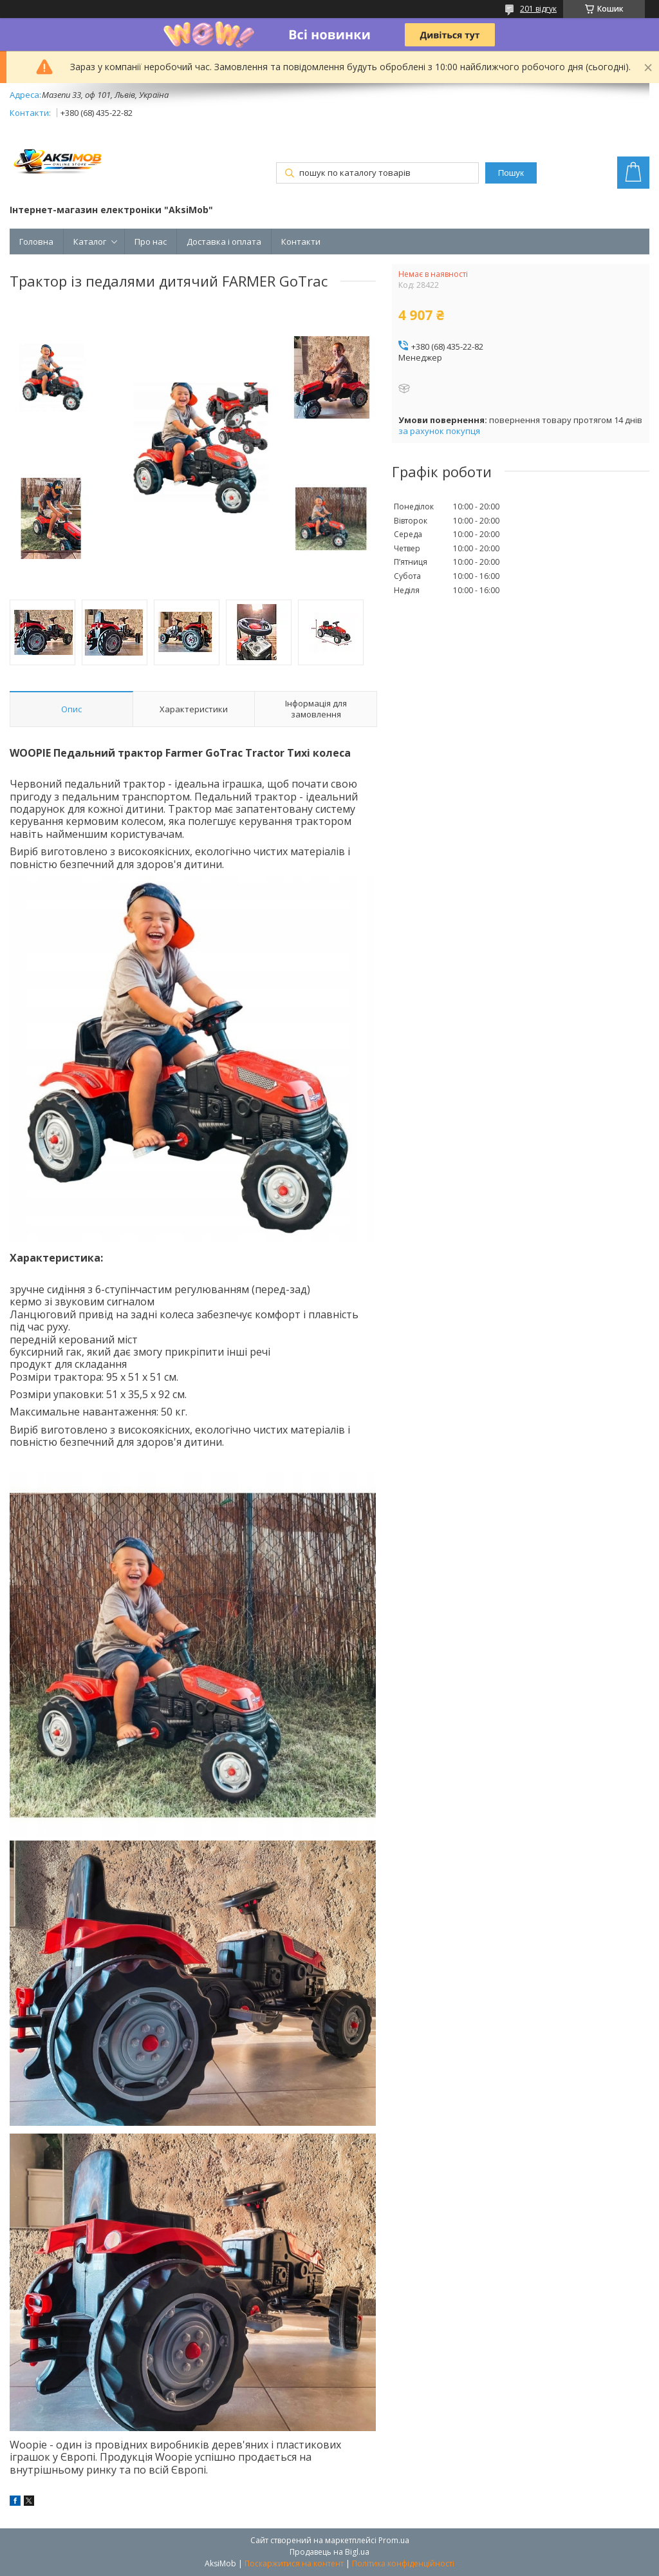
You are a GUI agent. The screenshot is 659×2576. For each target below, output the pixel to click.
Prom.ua (393, 2540)
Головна (36, 241)
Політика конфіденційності (403, 2563)
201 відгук (538, 8)
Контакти (300, 241)
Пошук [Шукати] (511, 173)
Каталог (89, 241)
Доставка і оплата (224, 241)
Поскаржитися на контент (294, 2563)
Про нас (151, 241)
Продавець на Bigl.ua (329, 2551)
